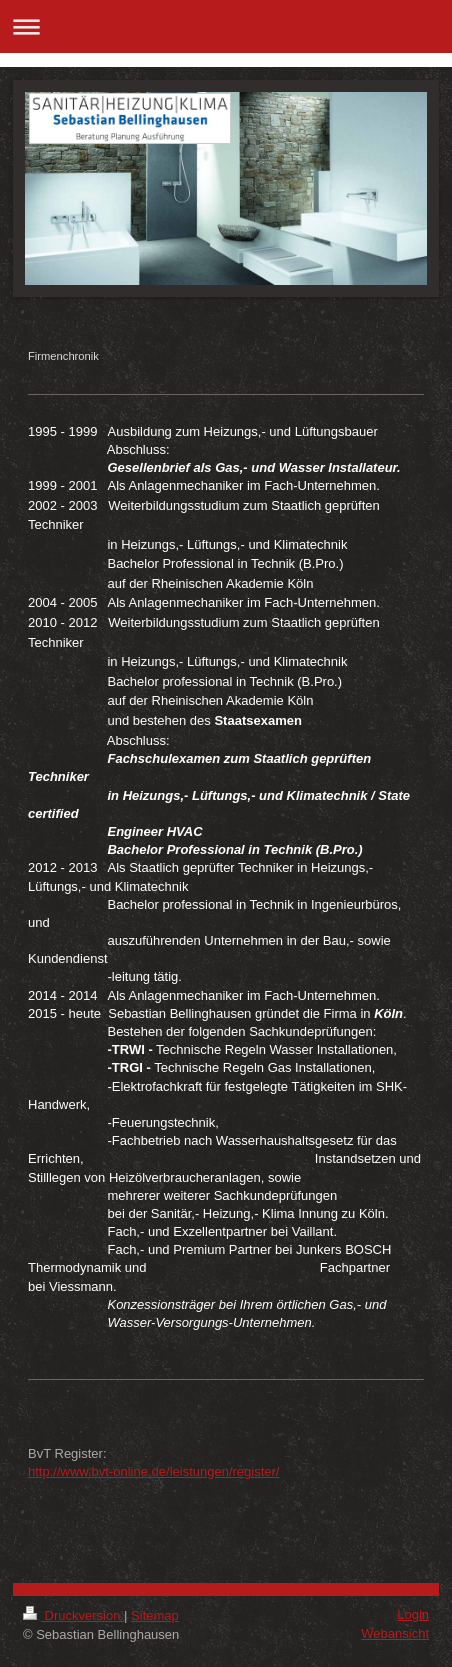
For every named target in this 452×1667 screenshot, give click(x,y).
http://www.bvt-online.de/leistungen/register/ (153, 1471)
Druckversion (73, 1615)
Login (413, 1614)
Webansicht (395, 1633)
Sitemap (155, 1615)
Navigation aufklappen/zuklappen (226, 26)
